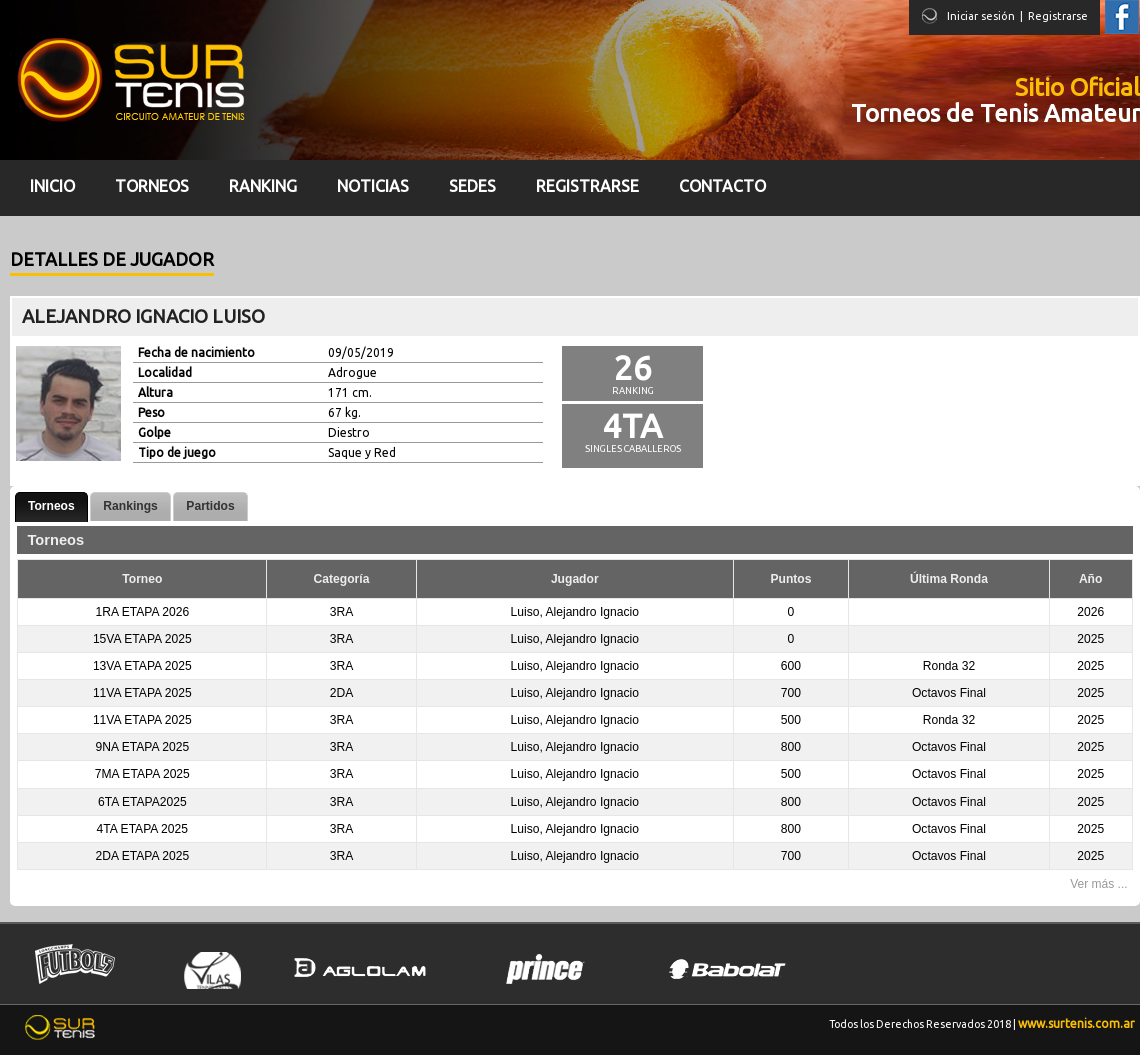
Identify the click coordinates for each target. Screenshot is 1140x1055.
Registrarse (1058, 16)
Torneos (51, 506)
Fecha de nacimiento (196, 352)
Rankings (130, 506)
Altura (155, 392)
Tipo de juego (177, 452)
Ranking (633, 390)
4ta (632, 425)
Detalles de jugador (112, 259)
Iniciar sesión (981, 16)
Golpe (154, 432)
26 (633, 367)
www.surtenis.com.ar (1076, 1023)
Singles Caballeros (633, 448)
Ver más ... (1098, 884)
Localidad (165, 372)
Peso (151, 412)
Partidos (210, 506)
